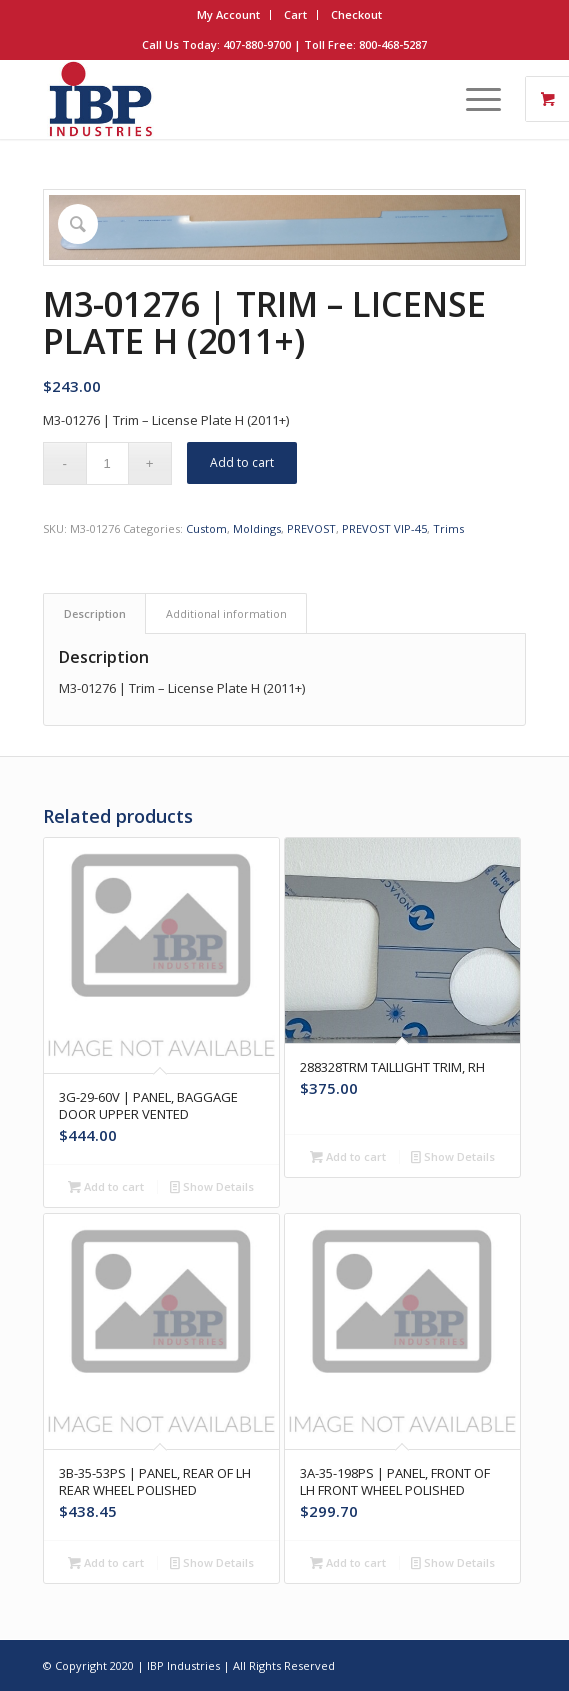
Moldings (257, 528)
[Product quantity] (107, 463)
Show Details (212, 1186)
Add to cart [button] (106, 1186)
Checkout (356, 14)
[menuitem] (229, 15)
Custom (206, 528)
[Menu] (473, 99)
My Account (228, 14)
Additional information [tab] (226, 613)
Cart (295, 14)
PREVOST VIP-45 (384, 528)
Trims (448, 528)
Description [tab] (95, 613)
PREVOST (311, 528)
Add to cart (242, 462)
